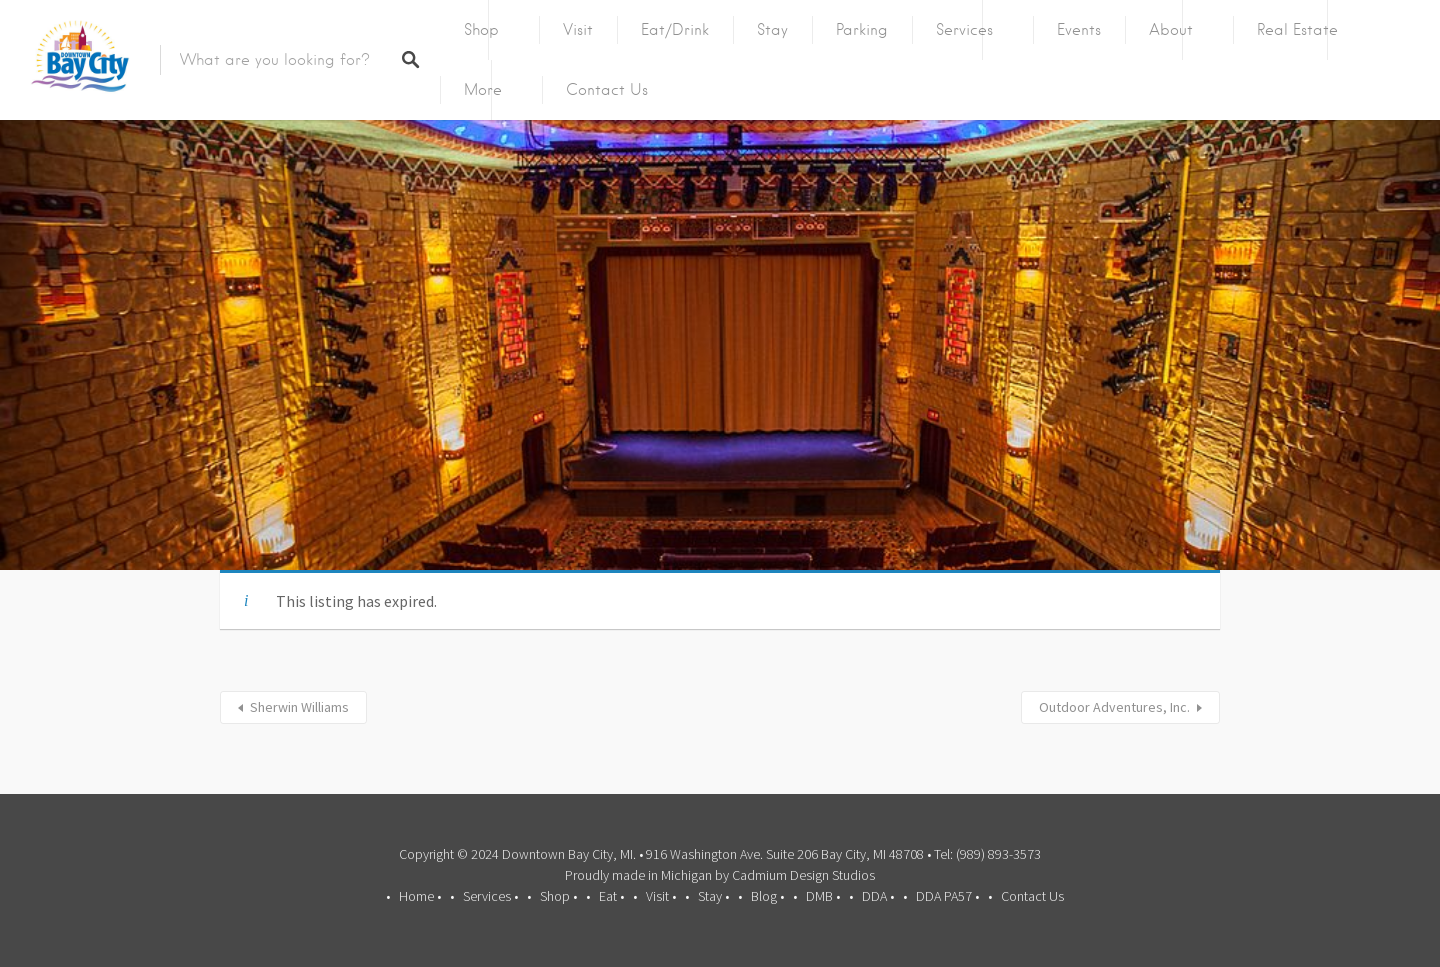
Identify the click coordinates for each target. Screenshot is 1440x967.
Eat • (611, 896)
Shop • (558, 896)
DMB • (823, 896)
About (1171, 30)
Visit (578, 30)
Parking (862, 30)
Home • (420, 896)
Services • (490, 896)
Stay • (713, 896)
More (483, 90)
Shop (481, 30)
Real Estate (1297, 30)
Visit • (661, 896)
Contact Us (607, 90)
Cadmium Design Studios (803, 875)
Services (964, 30)
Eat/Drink (675, 30)
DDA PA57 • (947, 896)
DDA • (878, 896)
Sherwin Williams (299, 707)
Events (1079, 30)
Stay (772, 30)
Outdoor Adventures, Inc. (1114, 707)
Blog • (767, 896)
